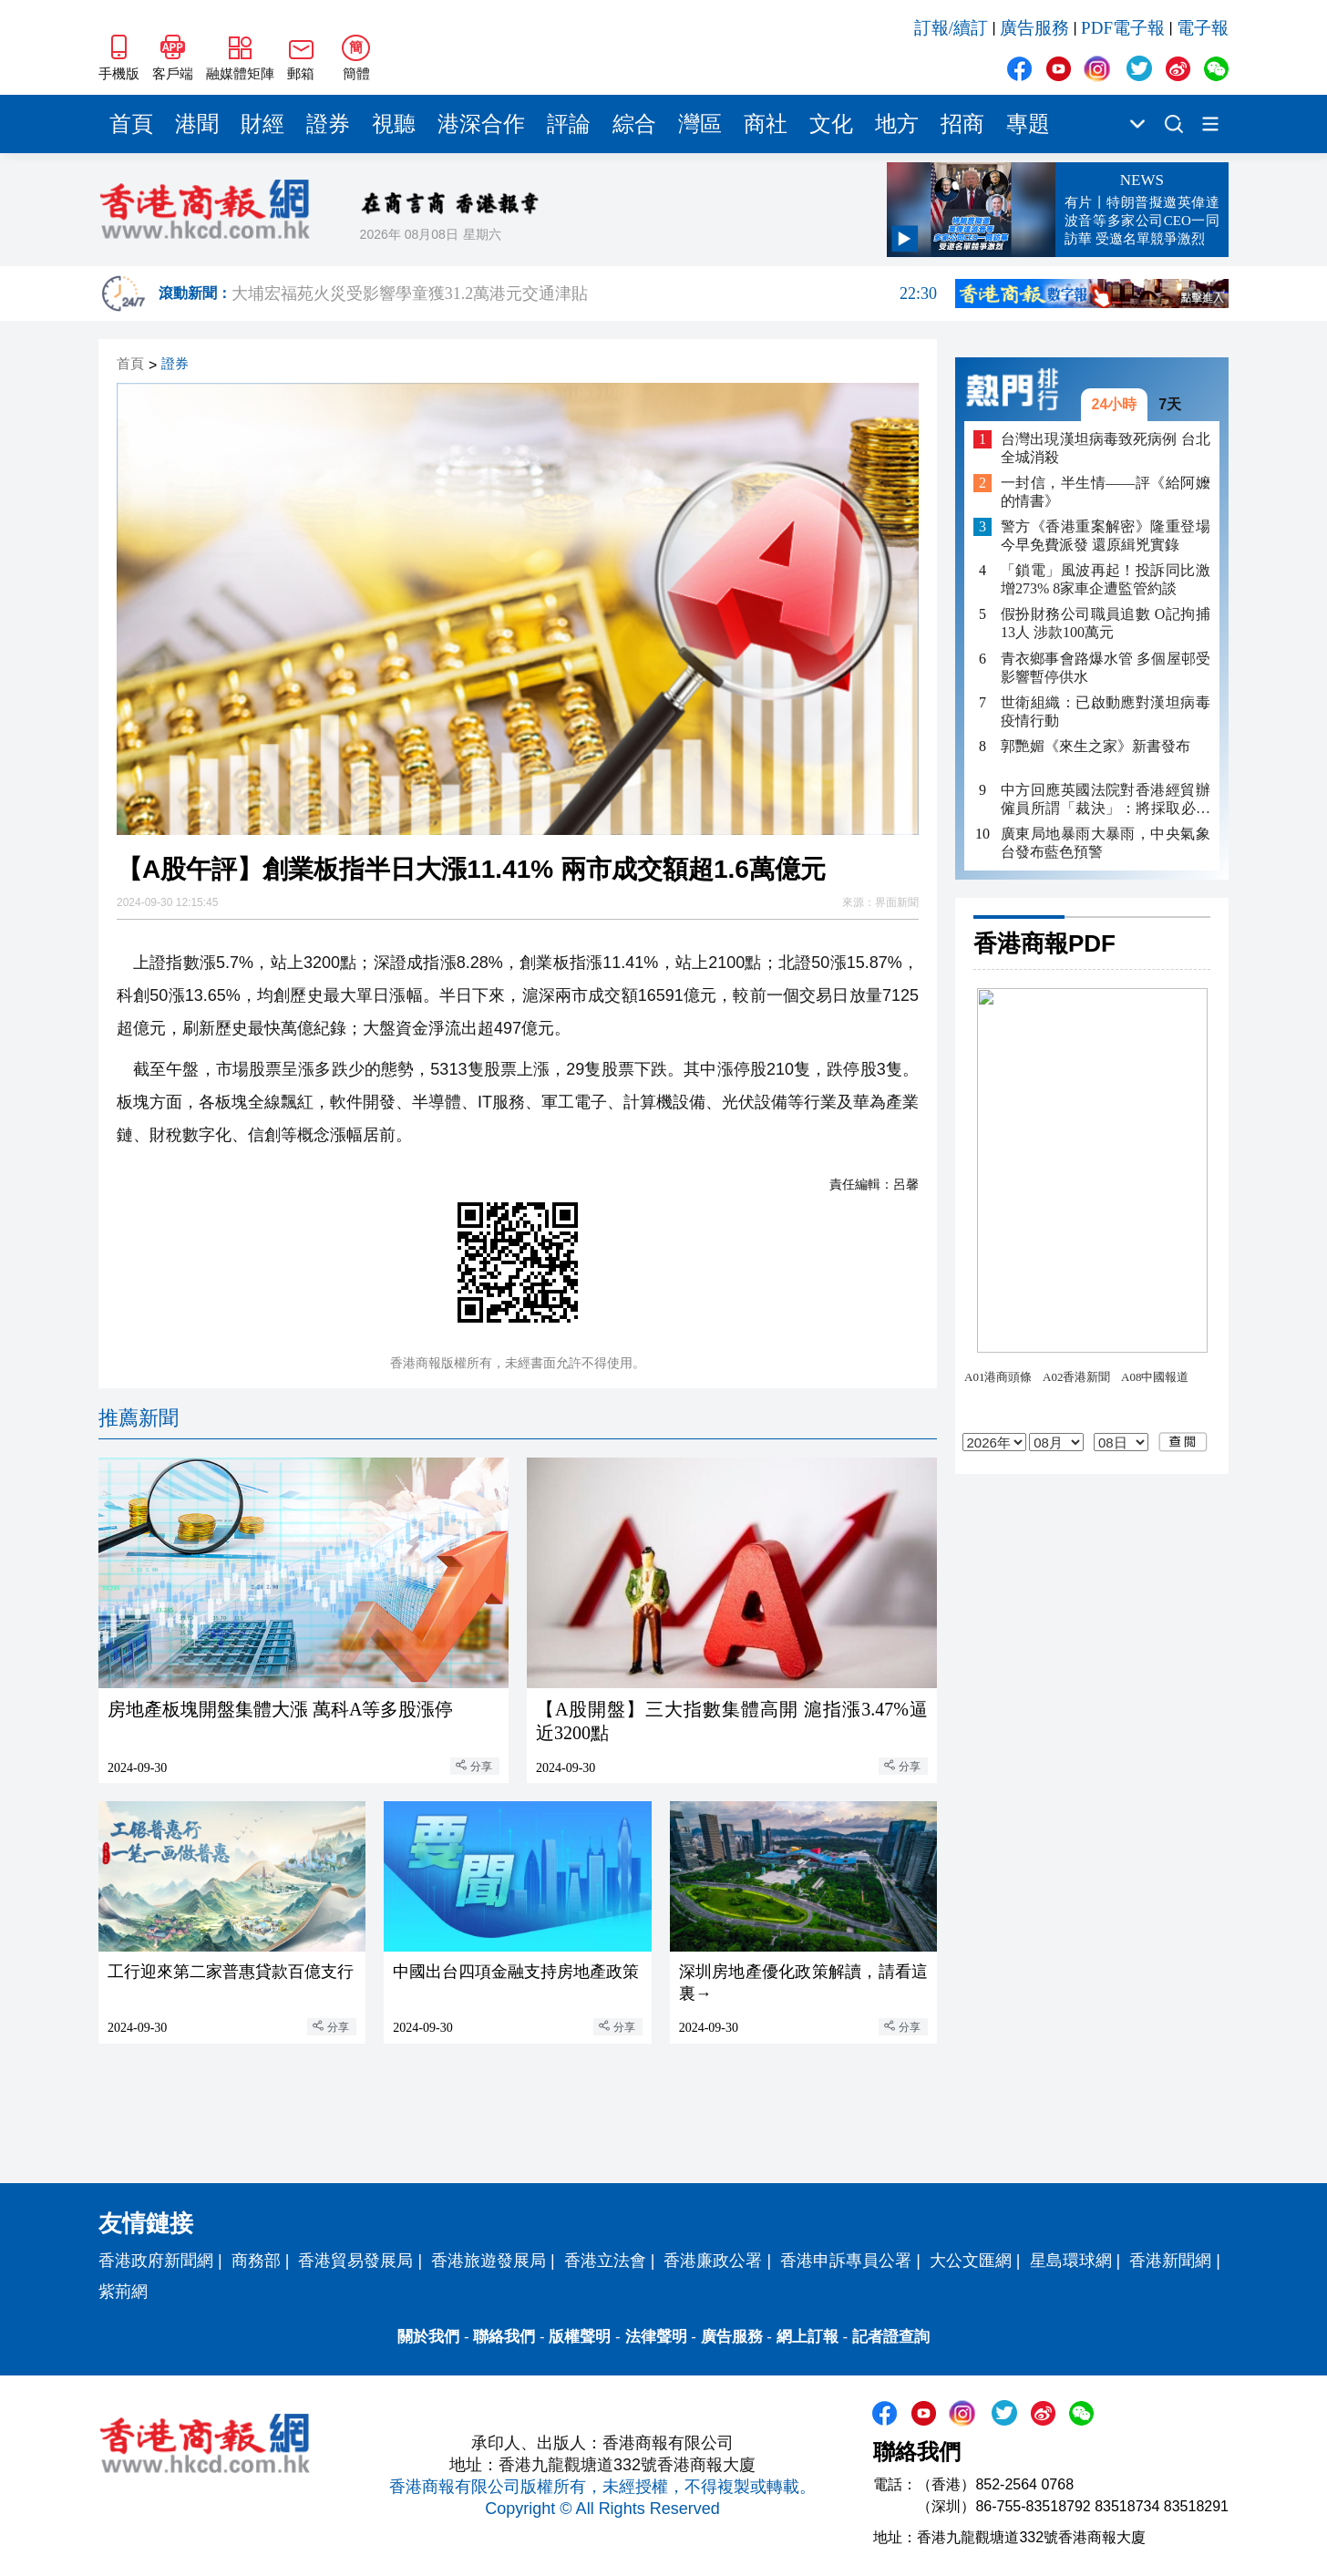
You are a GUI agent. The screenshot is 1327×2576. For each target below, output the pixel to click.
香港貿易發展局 (355, 2260)
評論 (569, 124)
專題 (1028, 124)
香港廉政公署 (713, 2260)
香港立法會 (605, 2260)
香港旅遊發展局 (488, 2260)
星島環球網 (1071, 2260)
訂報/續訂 (951, 27)
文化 (831, 124)
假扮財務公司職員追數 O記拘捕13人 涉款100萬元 (1105, 623)
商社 (765, 124)
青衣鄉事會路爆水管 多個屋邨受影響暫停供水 (1105, 668)
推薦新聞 (138, 1417)
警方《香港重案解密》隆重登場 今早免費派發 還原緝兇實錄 (1105, 535)
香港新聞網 (1170, 2260)
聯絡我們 (504, 2336)
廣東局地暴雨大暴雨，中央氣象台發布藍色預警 (1105, 843)
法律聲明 (656, 2336)
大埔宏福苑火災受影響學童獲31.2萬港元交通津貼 (584, 293)
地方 (897, 124)
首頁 (131, 124)
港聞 (197, 124)
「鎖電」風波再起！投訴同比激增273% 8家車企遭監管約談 (1105, 579)
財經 (262, 124)
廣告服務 (1034, 27)
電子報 (1203, 27)
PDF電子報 (1123, 27)
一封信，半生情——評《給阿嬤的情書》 (1105, 492)
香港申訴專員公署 (845, 2260)
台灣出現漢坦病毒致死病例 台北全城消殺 (1105, 448)
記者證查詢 (891, 2336)
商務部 (256, 2260)
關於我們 (428, 2336)
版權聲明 (580, 2336)
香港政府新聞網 (155, 2260)
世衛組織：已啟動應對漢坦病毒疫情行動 (1105, 711)
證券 (328, 124)
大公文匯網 (971, 2260)
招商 (962, 124)
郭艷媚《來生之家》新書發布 (1095, 746)
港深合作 (481, 124)
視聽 (394, 124)
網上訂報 (807, 2336)
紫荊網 (123, 2291)
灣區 (700, 124)
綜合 (634, 124)
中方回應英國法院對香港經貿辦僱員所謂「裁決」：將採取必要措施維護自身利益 (1105, 800)
